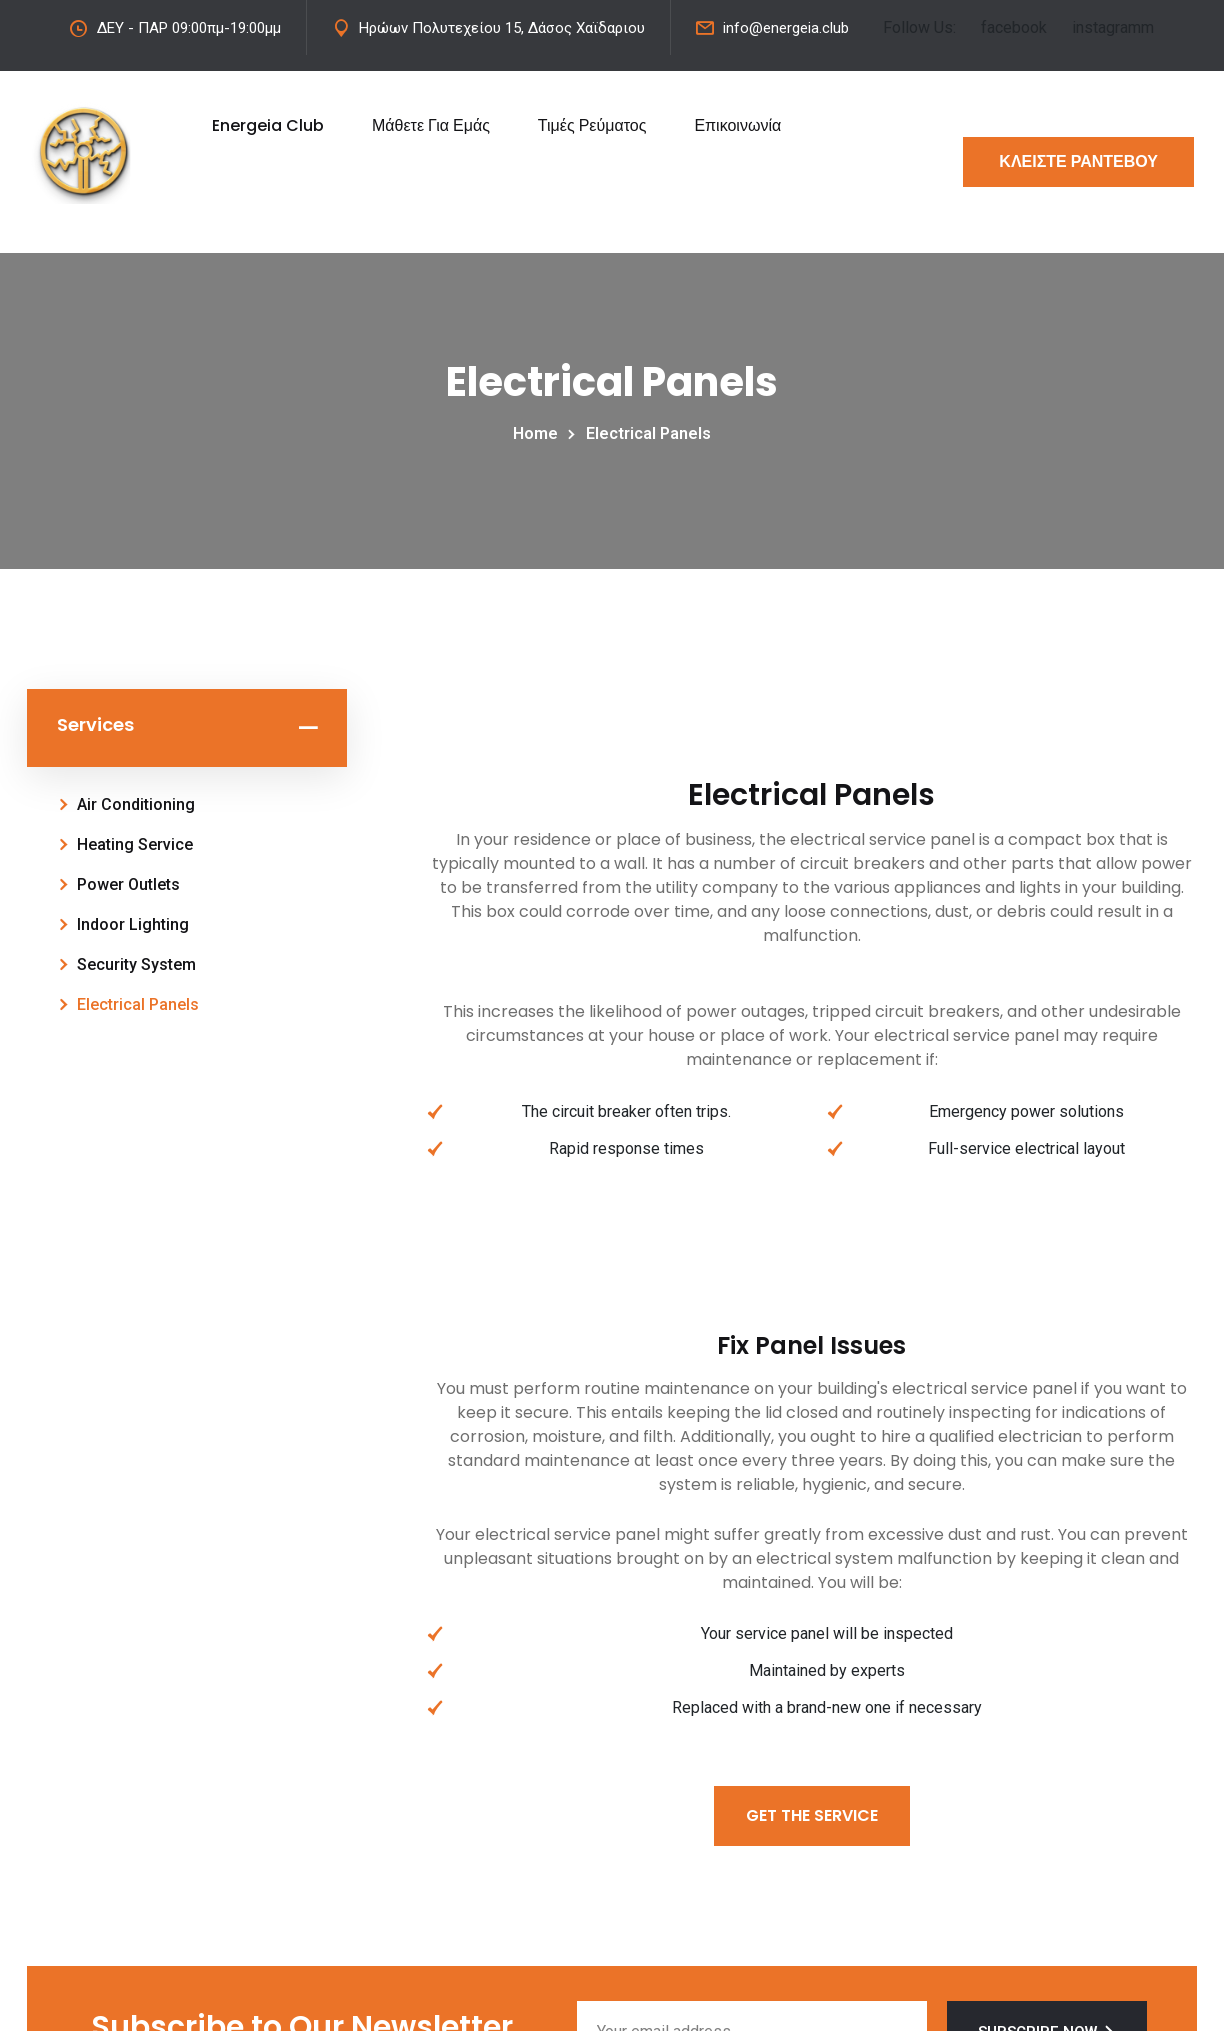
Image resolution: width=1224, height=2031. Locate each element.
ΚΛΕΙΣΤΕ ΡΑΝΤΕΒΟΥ (1078, 161)
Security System (136, 964)
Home (539, 433)
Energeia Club (268, 125)
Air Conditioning (136, 804)
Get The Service (812, 1815)
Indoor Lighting (133, 924)
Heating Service (135, 844)
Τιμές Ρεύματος (592, 125)
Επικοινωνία (737, 125)
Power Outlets (128, 884)
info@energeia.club (786, 28)
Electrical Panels (138, 1004)
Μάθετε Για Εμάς (431, 125)
